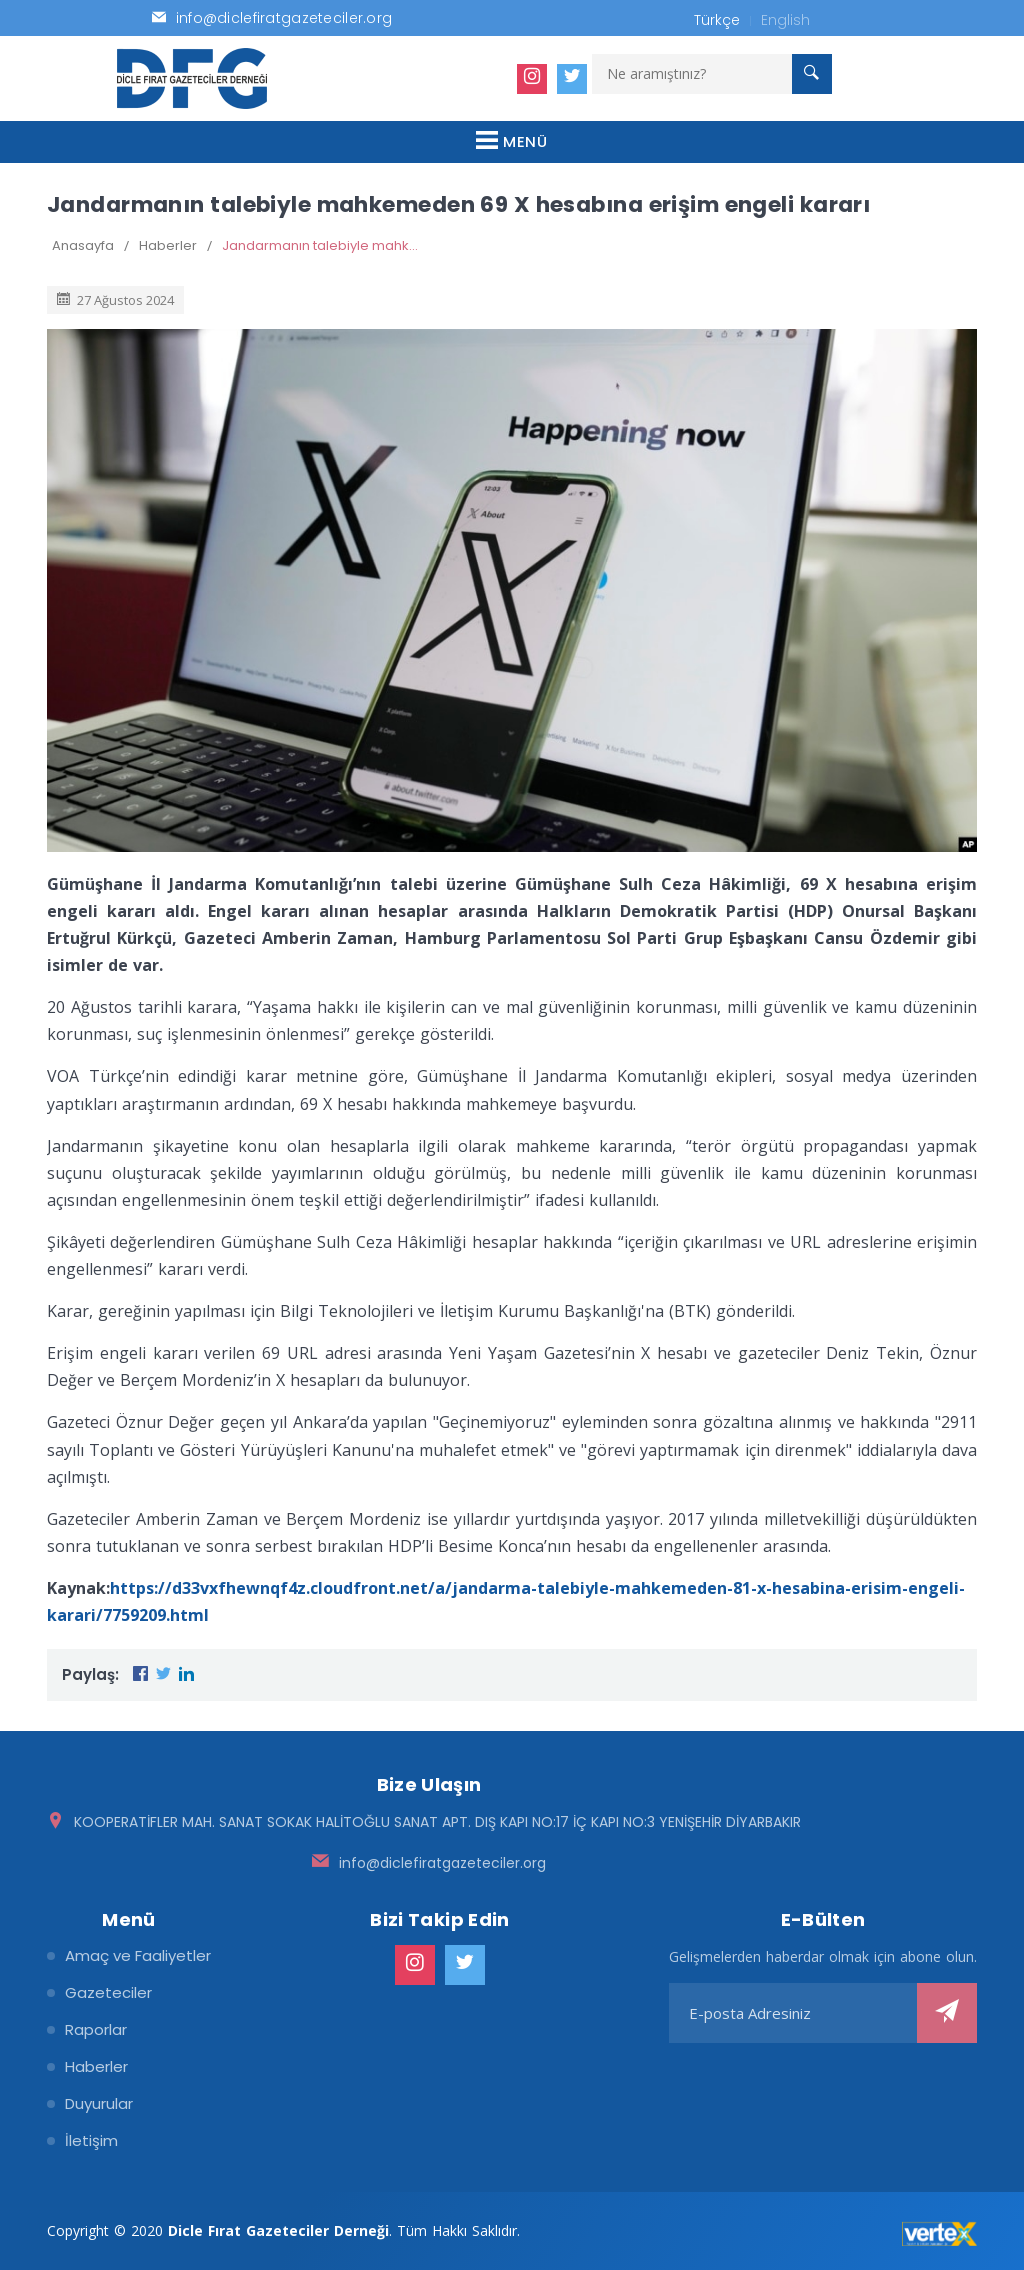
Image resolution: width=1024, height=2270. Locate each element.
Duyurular (99, 2103)
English (785, 20)
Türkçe (717, 20)
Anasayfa (83, 245)
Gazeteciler (108, 1992)
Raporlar (96, 2029)
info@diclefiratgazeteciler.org (442, 1863)
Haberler (168, 245)
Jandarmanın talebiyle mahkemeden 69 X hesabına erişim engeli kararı (322, 245)
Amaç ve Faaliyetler (138, 1955)
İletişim (91, 2140)
